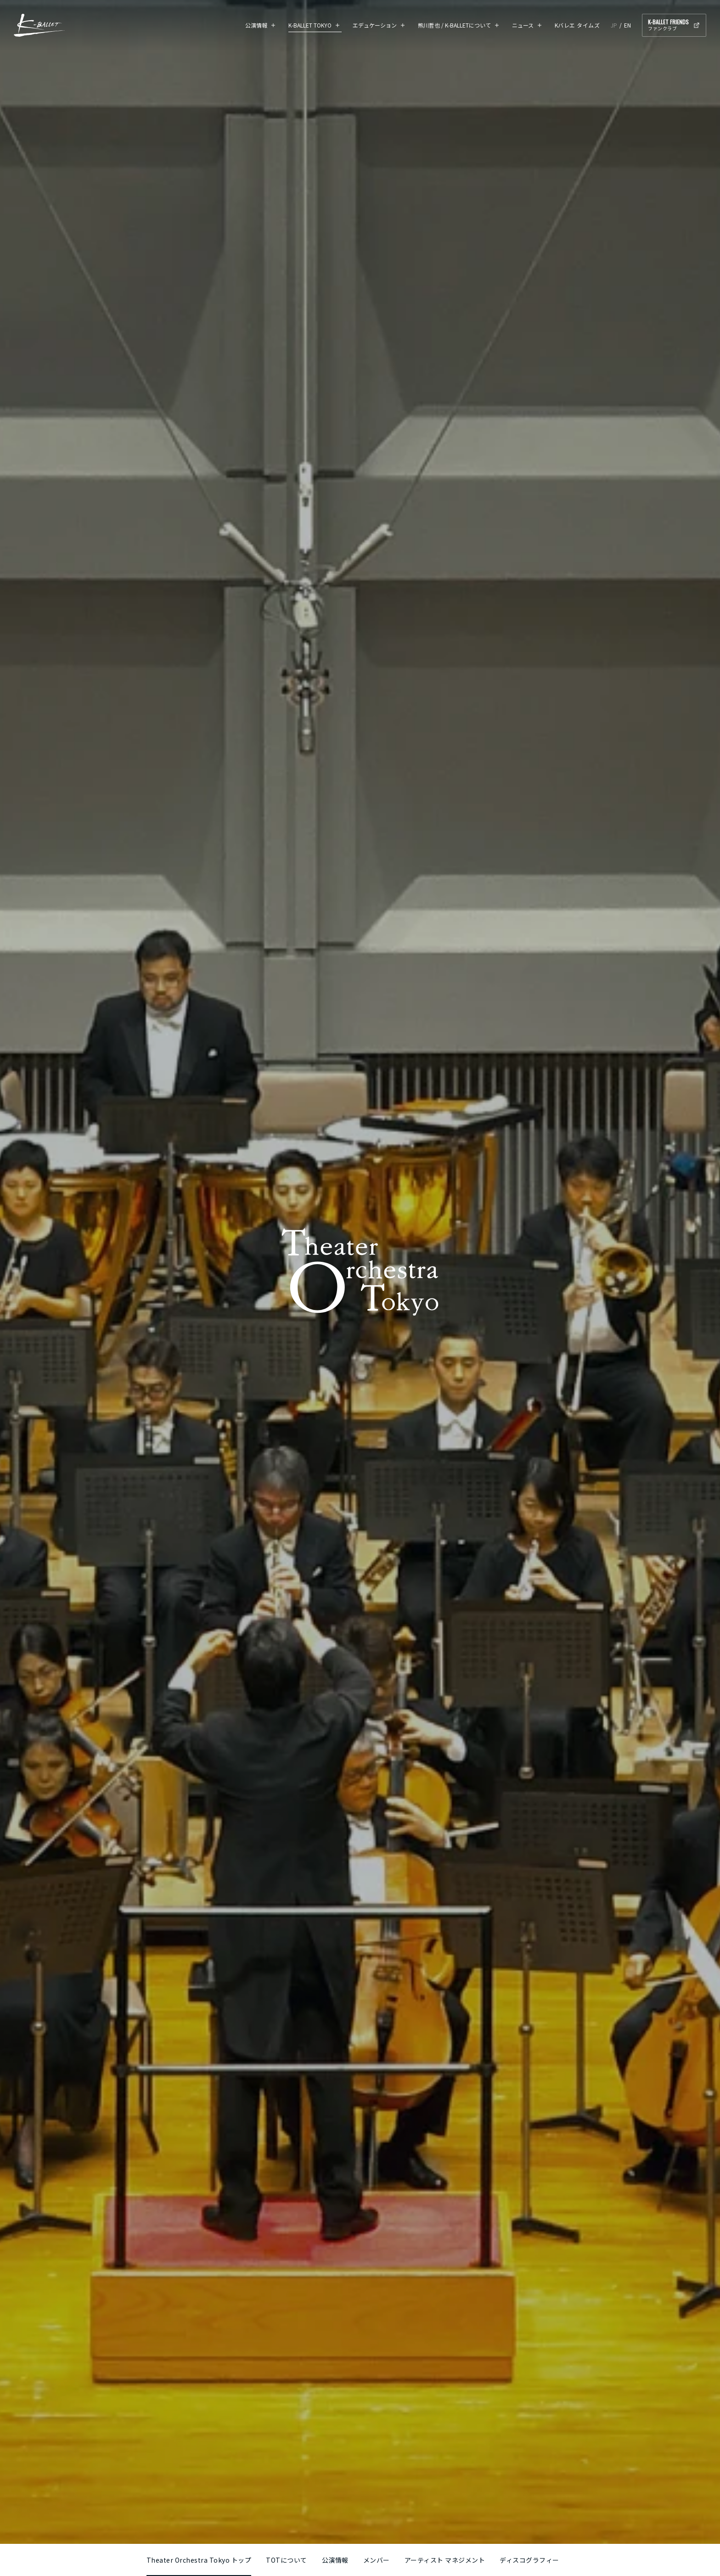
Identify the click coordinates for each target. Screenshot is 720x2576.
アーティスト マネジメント (445, 2560)
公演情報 (256, 25)
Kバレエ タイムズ (577, 25)
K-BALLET (39, 25)
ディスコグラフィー (529, 2560)
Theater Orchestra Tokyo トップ (199, 2560)
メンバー (376, 2560)
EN (627, 25)
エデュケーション (375, 25)
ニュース (523, 25)
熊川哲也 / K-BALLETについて (454, 25)
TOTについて (286, 2560)
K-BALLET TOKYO (310, 25)
